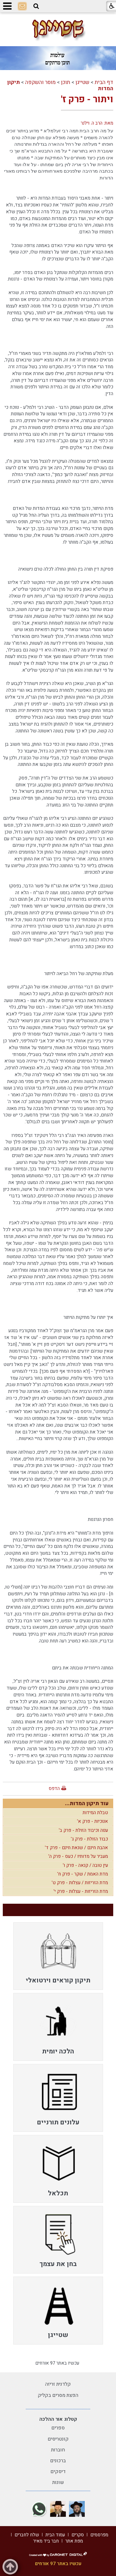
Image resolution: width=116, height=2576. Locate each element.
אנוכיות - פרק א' (92, 1821)
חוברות (58, 2450)
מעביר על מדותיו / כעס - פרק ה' (78, 1856)
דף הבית (104, 82)
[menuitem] (58, 1956)
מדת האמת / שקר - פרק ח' (82, 1874)
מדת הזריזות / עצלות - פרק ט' (80, 1882)
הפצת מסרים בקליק (58, 2395)
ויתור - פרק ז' (87, 99)
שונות (58, 2482)
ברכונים (58, 2460)
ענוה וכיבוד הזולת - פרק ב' (83, 1830)
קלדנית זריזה (58, 2384)
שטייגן (82, 82)
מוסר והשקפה (40, 82)
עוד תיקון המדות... (87, 1803)
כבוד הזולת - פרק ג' (89, 1839)
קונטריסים (58, 2439)
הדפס (54, 1788)
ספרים (58, 2428)
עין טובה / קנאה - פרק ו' (85, 1865)
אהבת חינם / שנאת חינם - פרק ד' (76, 1847)
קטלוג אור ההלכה (58, 2419)
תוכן (65, 82)
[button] (36, 6)
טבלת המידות (95, 1812)
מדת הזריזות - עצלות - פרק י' (81, 1891)
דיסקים (58, 2471)
